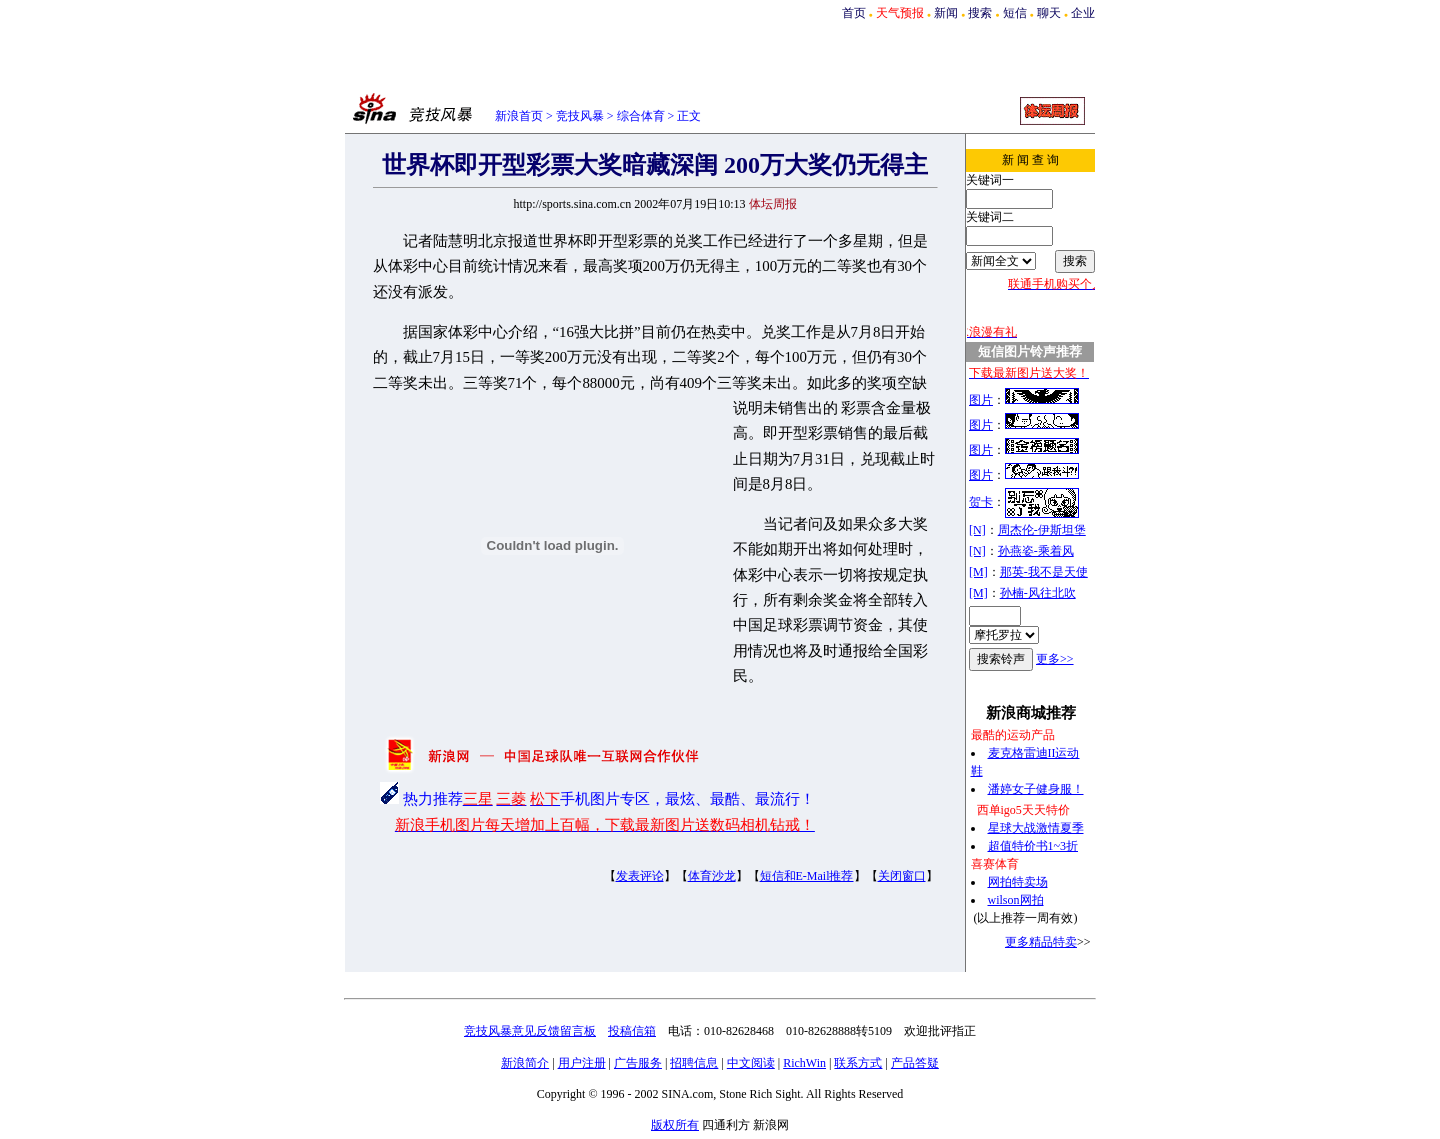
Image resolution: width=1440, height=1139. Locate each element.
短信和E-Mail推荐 (807, 876)
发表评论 (640, 876)
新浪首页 (519, 116)
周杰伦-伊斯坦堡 (1042, 530)
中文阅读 (751, 1063)
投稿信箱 (632, 1031)
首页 (854, 13)
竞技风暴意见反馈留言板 (530, 1031)
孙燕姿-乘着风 (1036, 551)
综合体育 (641, 116)
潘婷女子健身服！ (1036, 789)
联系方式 (858, 1063)
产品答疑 (915, 1063)
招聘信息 (694, 1063)
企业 (1083, 13)
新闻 (946, 13)
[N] (977, 530)
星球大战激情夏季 (1036, 828)
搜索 (980, 13)
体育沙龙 (712, 876)
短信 (1015, 13)
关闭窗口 (902, 876)
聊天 (1049, 13)
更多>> (1055, 659)
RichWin (804, 1063)
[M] (978, 572)
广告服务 (638, 1063)
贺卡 (981, 502)
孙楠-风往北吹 (1038, 593)
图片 (981, 400)
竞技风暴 (580, 116)
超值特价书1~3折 (1033, 846)
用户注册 (582, 1063)
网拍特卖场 (1018, 882)
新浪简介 (525, 1063)
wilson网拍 (1016, 900)
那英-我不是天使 (1044, 572)
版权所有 (675, 1125)
